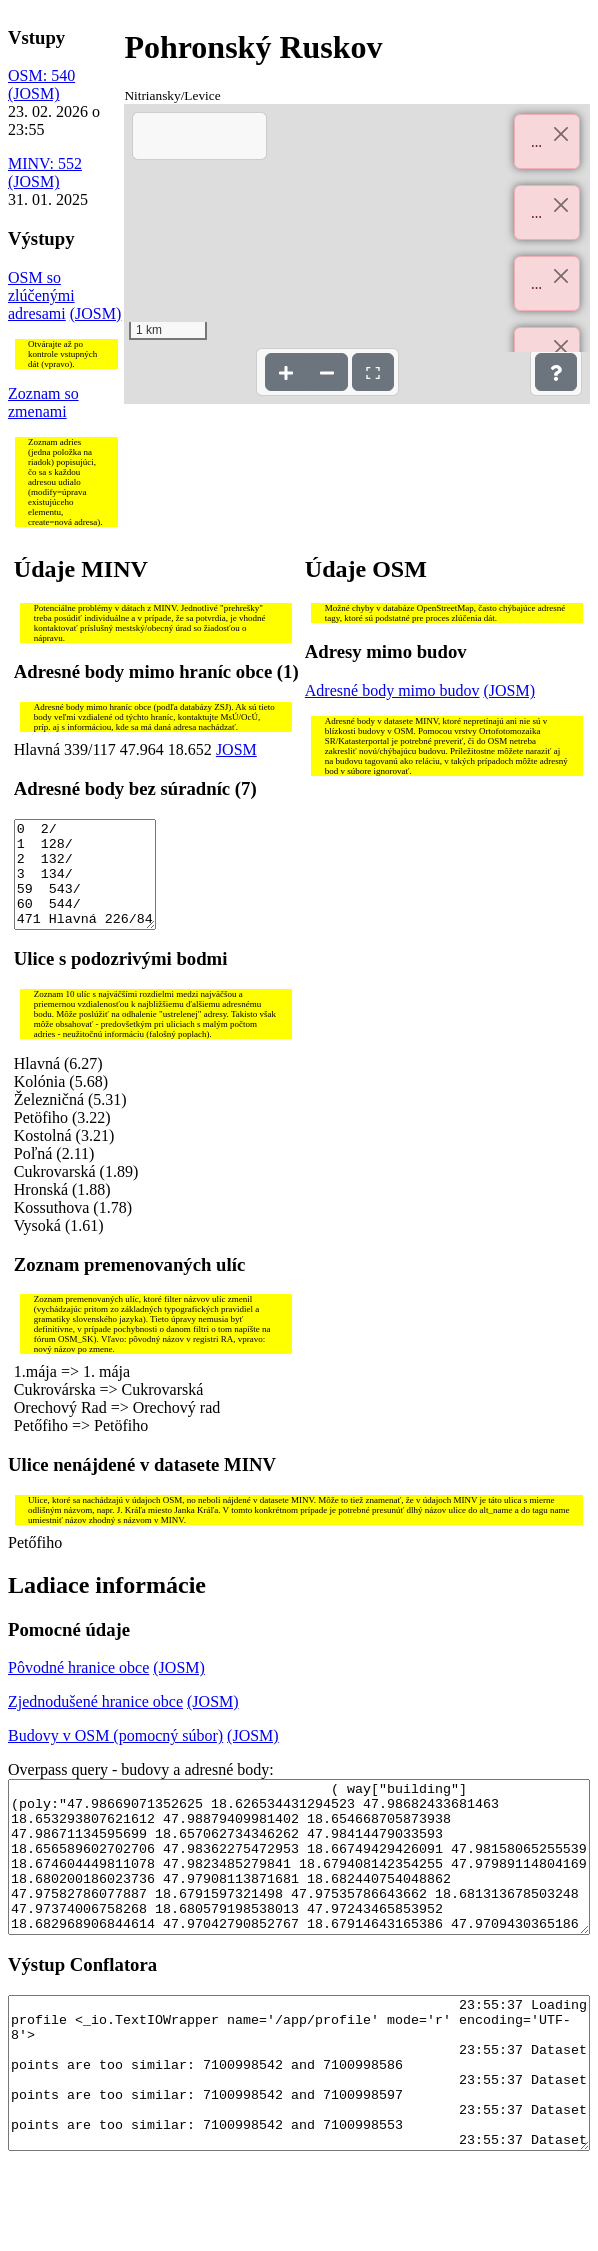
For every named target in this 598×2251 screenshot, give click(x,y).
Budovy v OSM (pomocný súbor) (115, 1756)
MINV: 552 (45, 163)
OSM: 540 (41, 75)
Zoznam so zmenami (43, 402)
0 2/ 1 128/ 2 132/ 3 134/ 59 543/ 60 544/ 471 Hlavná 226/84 (85, 885)
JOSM (236, 749)
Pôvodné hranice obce (78, 1688)
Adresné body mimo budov (392, 690)
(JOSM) (34, 93)
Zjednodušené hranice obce (95, 1722)
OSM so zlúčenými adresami (41, 295)
